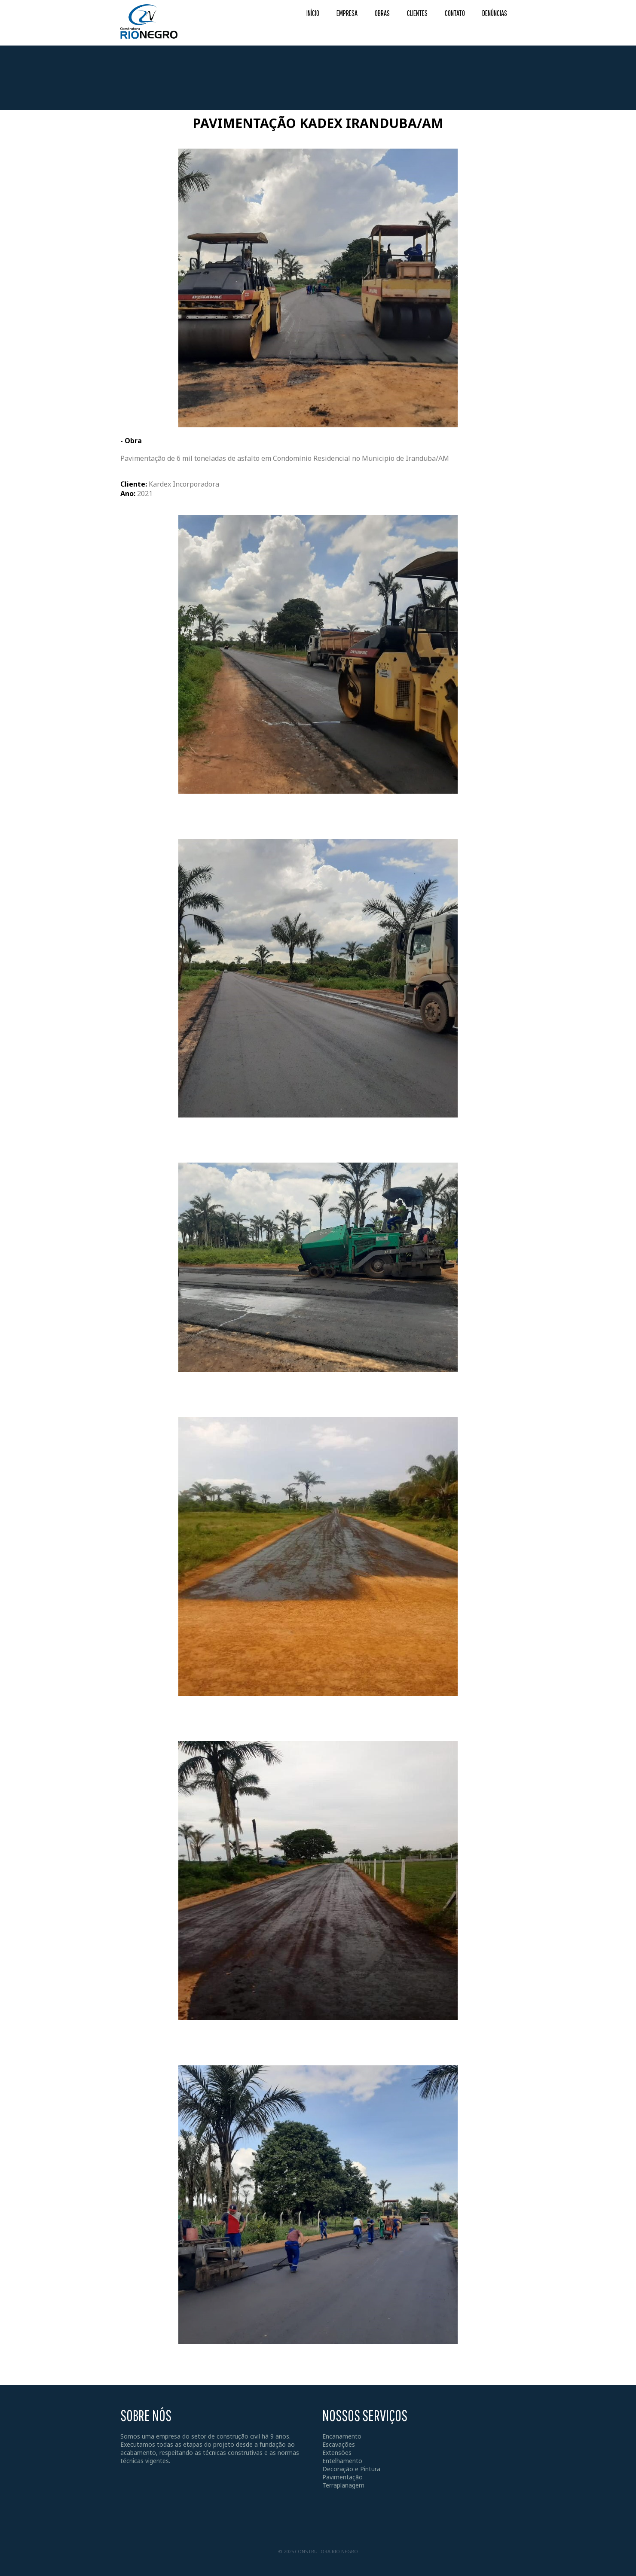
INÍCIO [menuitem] (312, 13)
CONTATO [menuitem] (455, 13)
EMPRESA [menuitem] (347, 13)
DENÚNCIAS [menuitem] (494, 13)
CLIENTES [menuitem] (417, 13)
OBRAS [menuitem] (382, 13)
